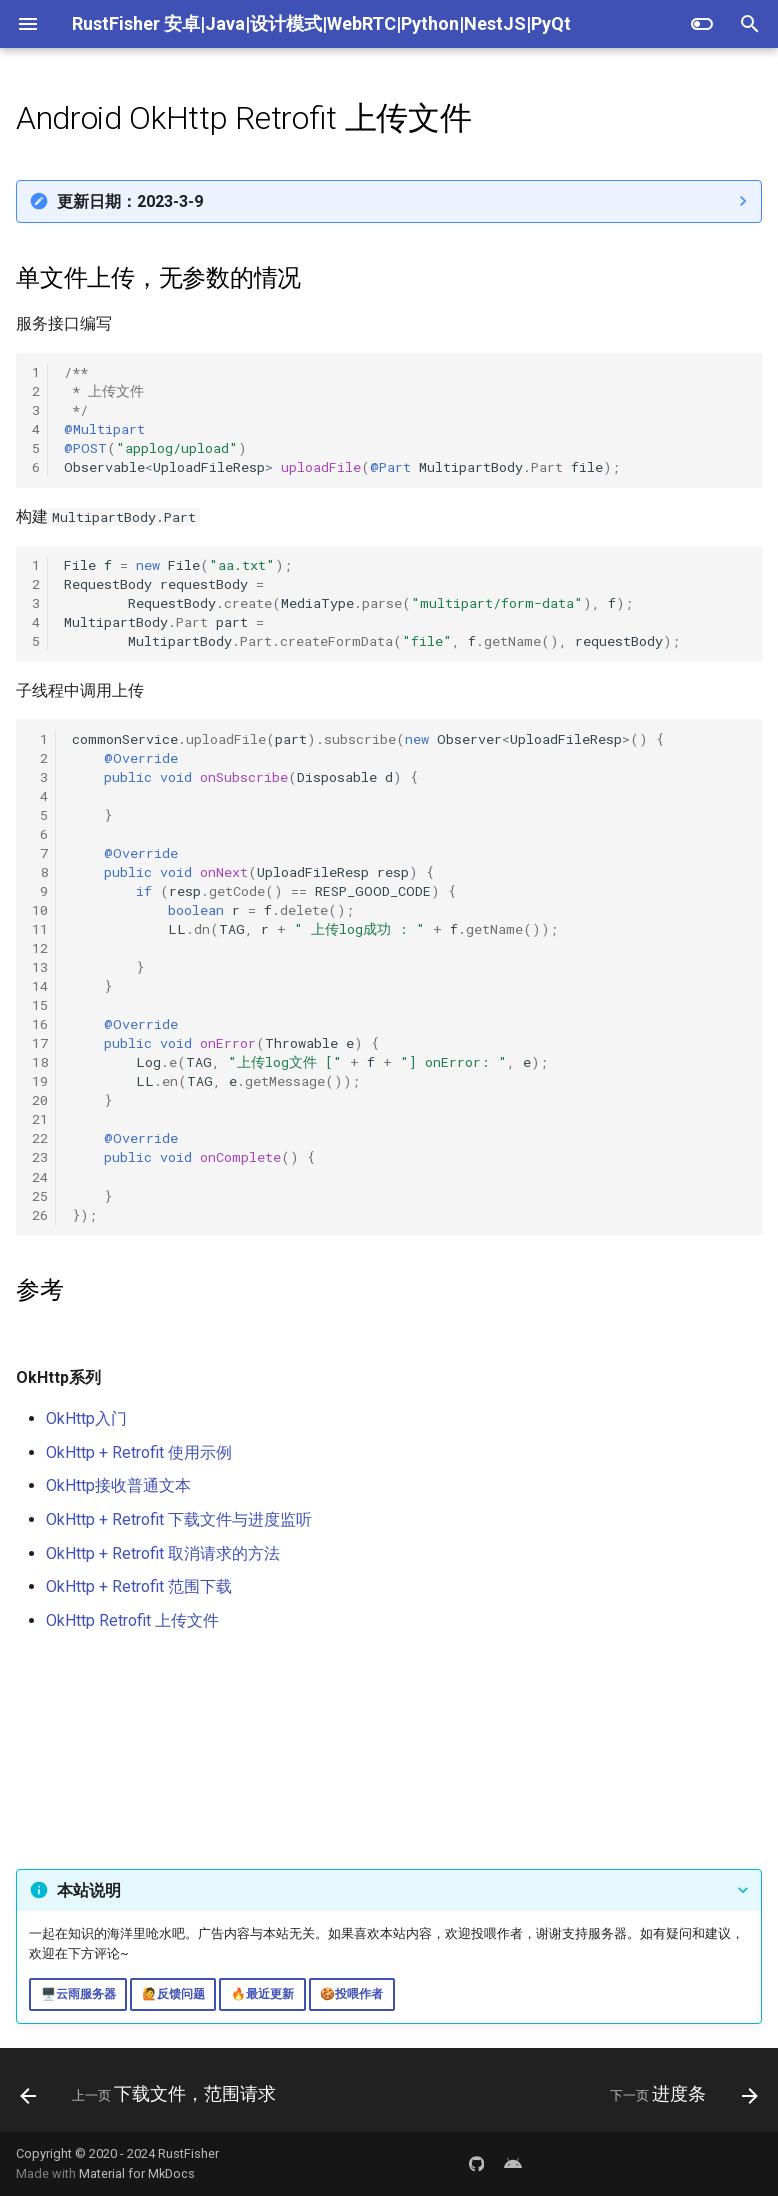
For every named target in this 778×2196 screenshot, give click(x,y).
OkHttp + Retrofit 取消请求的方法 (163, 1553)
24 (40, 1177)
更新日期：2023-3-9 (130, 201)
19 (40, 1081)
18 (40, 1062)
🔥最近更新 (262, 1994)
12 (40, 948)
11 (40, 929)
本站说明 (89, 1890)
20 (40, 1100)
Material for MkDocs (137, 2173)
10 (40, 910)
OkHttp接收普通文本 (118, 1485)
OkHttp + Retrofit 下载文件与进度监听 (179, 1519)
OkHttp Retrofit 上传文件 (132, 1620)
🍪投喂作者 (351, 1994)
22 (40, 1138)
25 (40, 1196)
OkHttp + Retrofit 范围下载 (139, 1586)
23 (40, 1157)
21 (40, 1119)
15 (40, 1005)
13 (40, 967)
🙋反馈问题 (173, 1994)
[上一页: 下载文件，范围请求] (151, 2096)
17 (40, 1043)
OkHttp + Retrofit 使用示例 (139, 1452)
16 (40, 1024)
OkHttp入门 (86, 1418)
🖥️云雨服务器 (78, 1994)
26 (40, 1215)
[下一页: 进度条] (680, 2096)
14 (40, 986)
